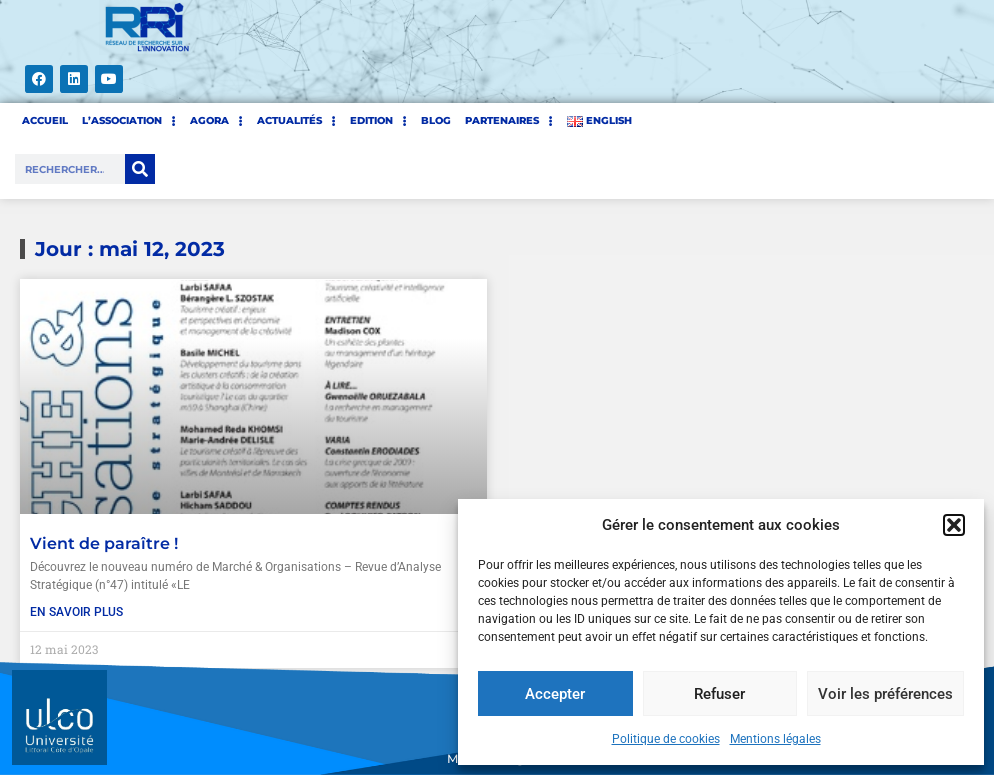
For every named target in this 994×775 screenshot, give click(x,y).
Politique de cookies (666, 739)
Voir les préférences (885, 694)
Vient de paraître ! (104, 543)
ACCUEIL (45, 120)
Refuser (719, 694)
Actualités (296, 121)
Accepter (555, 694)
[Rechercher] (140, 169)
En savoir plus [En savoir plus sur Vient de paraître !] (76, 612)
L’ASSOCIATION (129, 121)
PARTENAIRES (509, 121)
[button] (954, 525)
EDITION (378, 121)
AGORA (216, 121)
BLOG (436, 120)
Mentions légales (775, 739)
